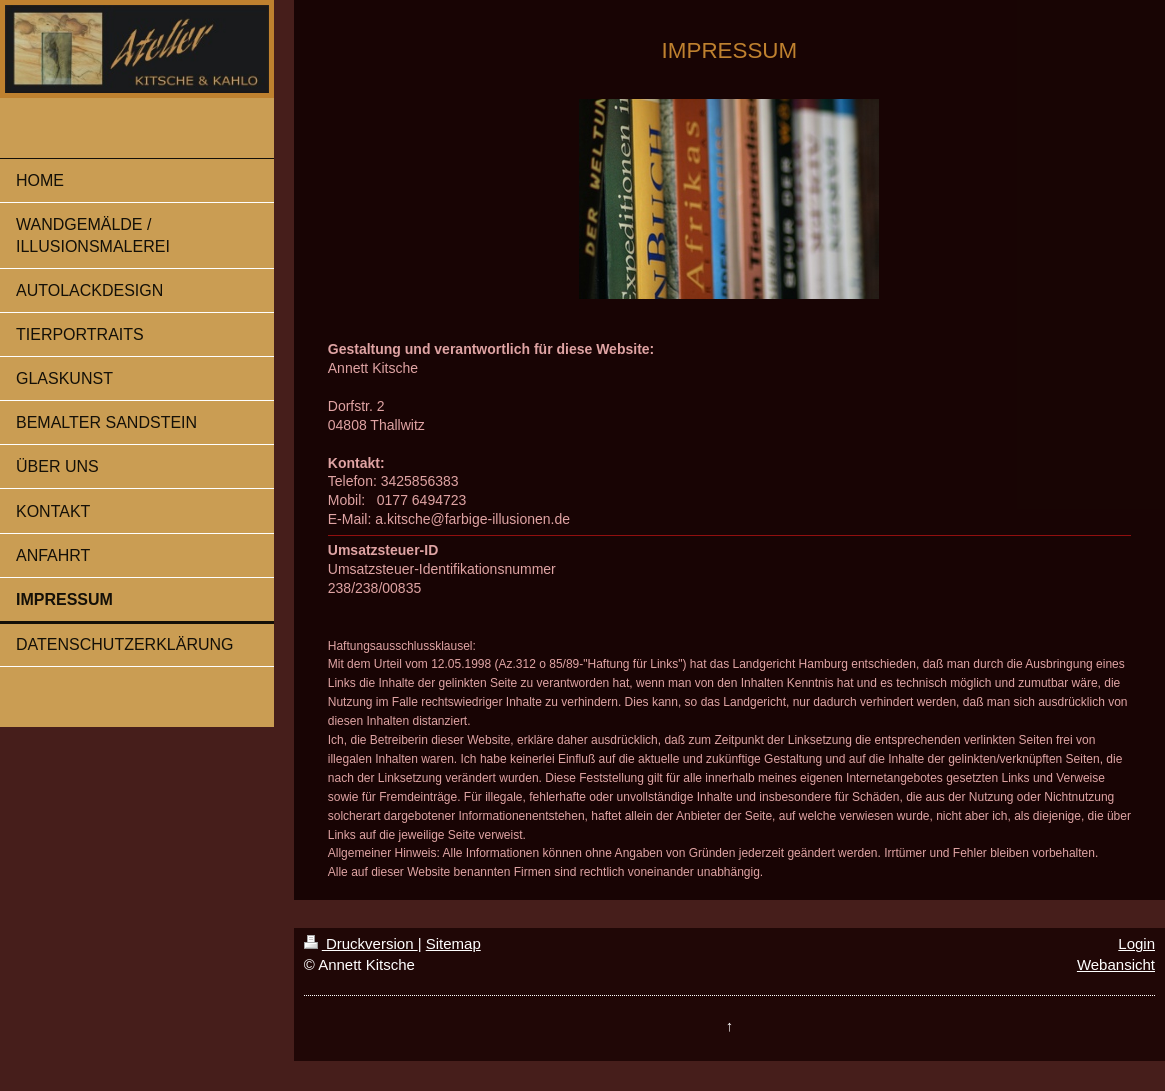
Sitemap (453, 943)
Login (1136, 943)
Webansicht (1116, 964)
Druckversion (361, 943)
